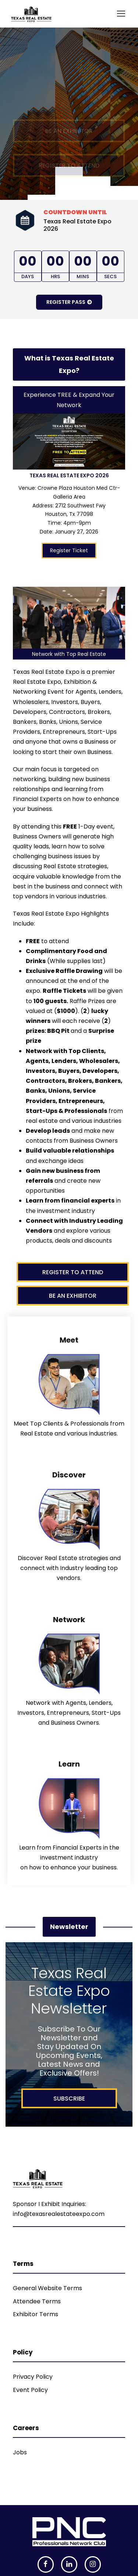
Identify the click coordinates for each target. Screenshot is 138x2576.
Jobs (20, 2452)
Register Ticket (69, 550)
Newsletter (69, 1926)
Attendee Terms (37, 2301)
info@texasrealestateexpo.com (59, 2214)
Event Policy (30, 2390)
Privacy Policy (33, 2376)
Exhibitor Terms (35, 2314)
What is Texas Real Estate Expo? (69, 364)
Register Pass (69, 302)
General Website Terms (47, 2288)
